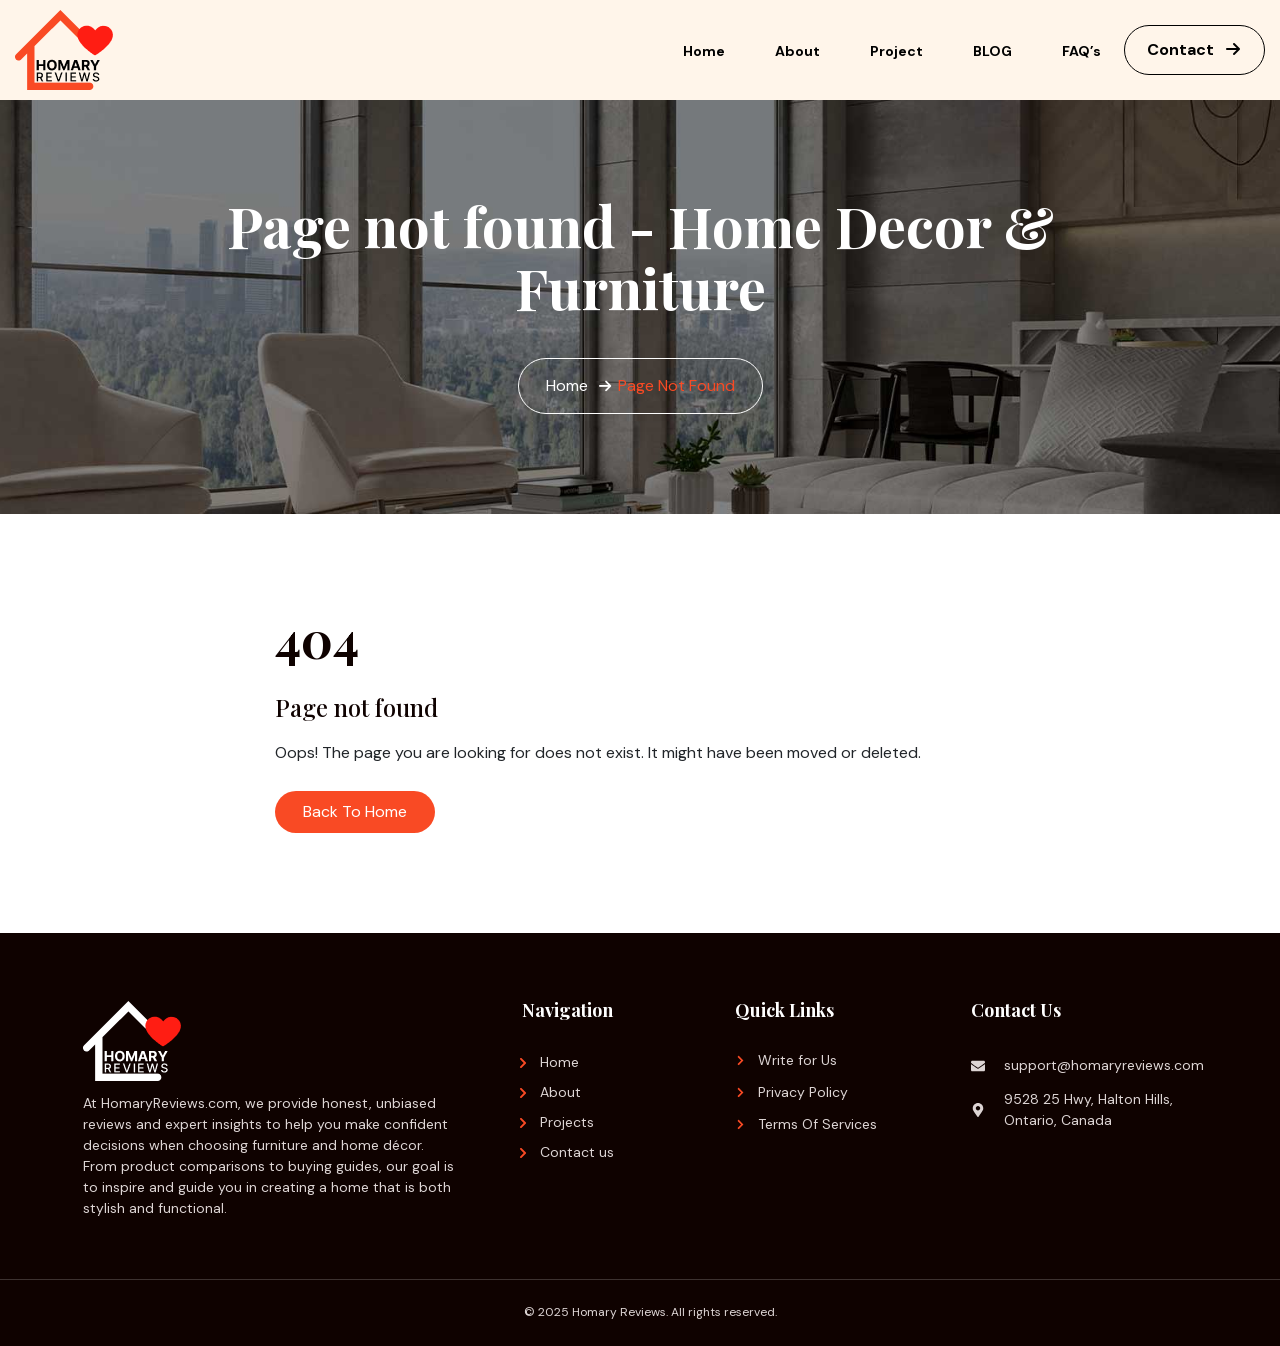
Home (704, 51)
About (797, 51)
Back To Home (355, 811)
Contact (1194, 49)
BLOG (992, 51)
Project (896, 51)
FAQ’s (1081, 51)
